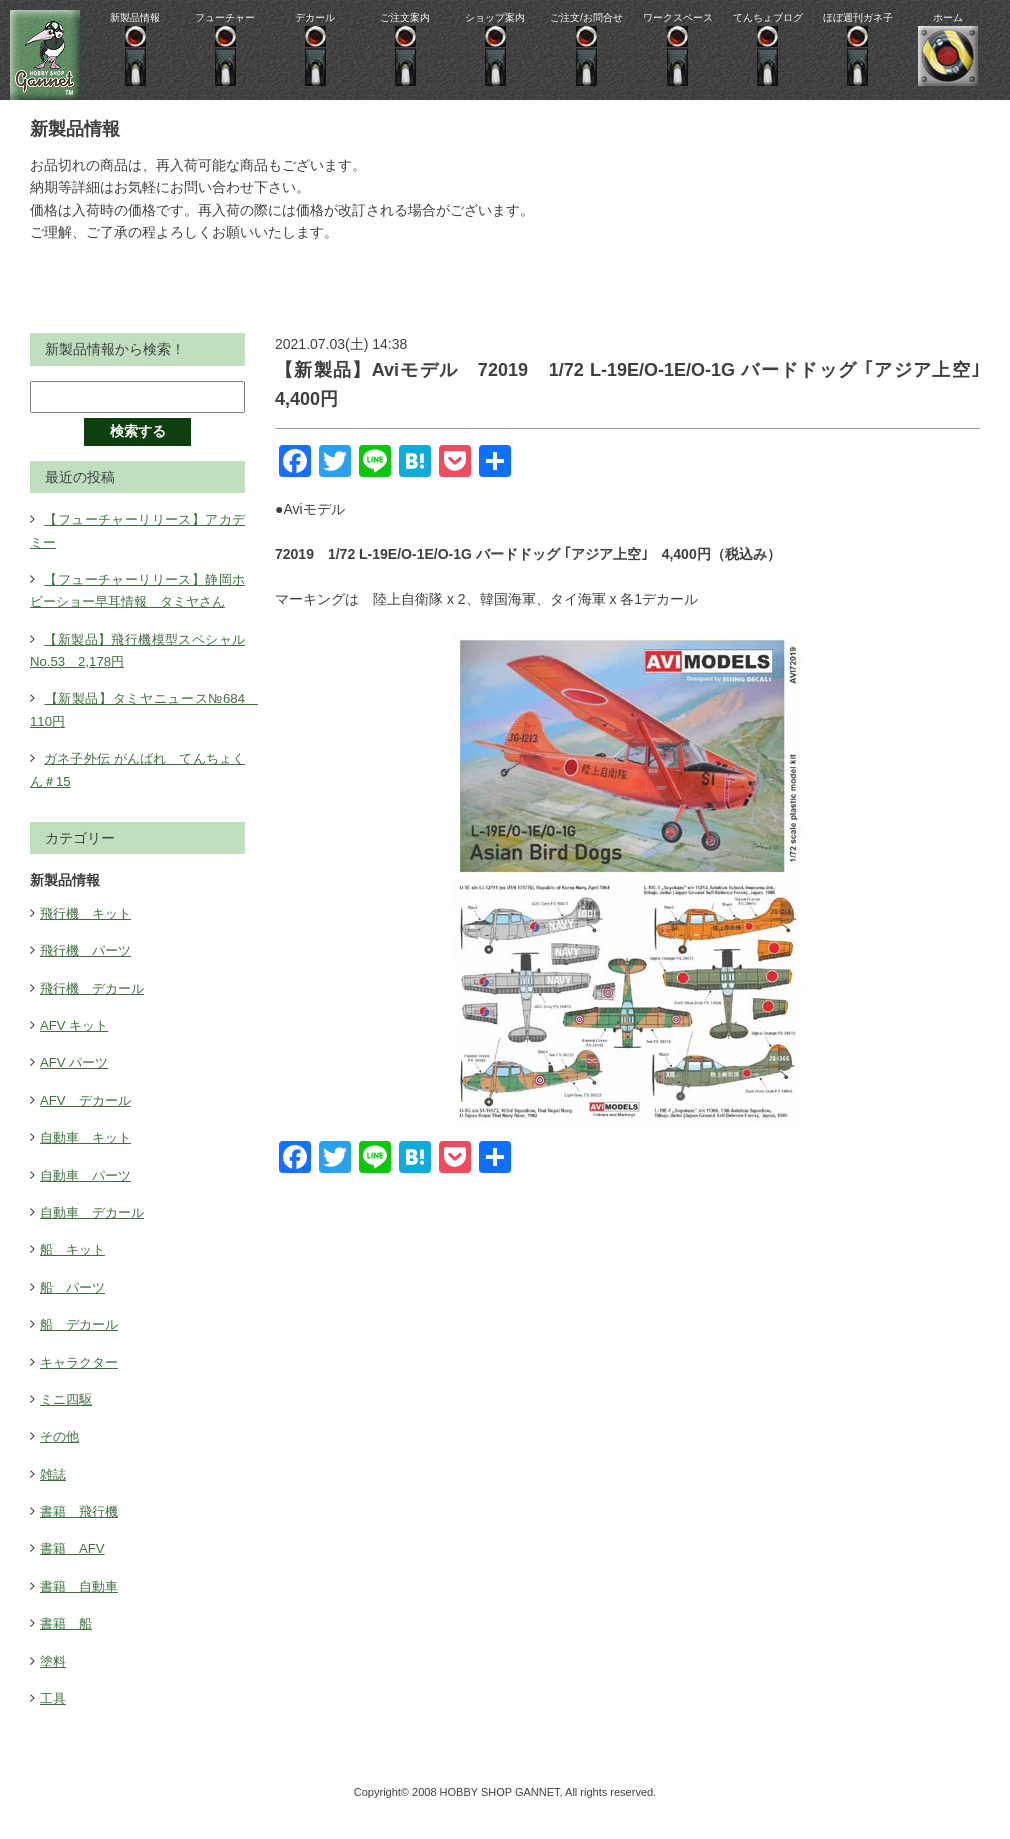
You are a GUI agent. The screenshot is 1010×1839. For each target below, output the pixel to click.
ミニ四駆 (68, 1421)
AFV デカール (88, 1122)
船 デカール (82, 1347)
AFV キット (76, 1047)
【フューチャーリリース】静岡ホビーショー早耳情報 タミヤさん (137, 601)
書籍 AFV (74, 1571)
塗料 (54, 1683)
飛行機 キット (89, 935)
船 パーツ (75, 1309)
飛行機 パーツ (89, 973)
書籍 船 (68, 1646)
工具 (54, 1720)
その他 (61, 1459)
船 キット (75, 1272)
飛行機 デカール (96, 1010)
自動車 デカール (96, 1234)
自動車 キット (89, 1160)
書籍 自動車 (82, 1608)
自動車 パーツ (89, 1197)
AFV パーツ (76, 1085)
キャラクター (82, 1384)
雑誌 (54, 1496)
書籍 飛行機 (82, 1533)
